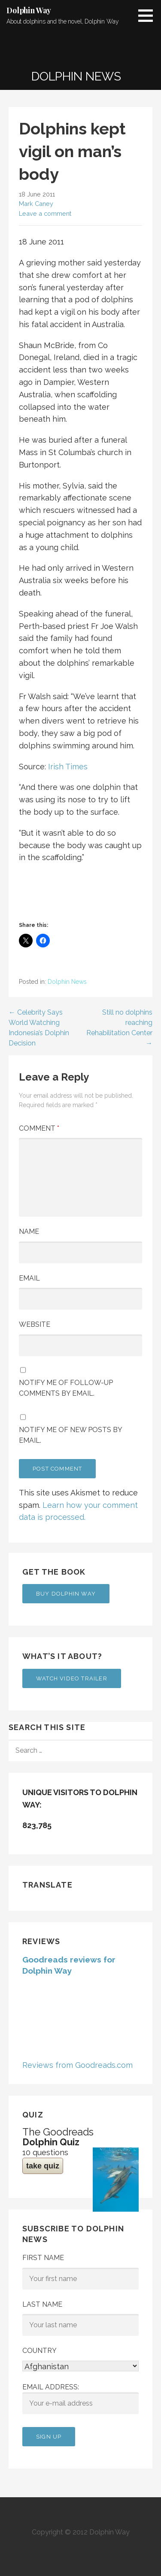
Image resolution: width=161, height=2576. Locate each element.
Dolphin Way (28, 10)
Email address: (80, 2399)
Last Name (42, 2304)
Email (29, 1278)
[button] (148, 15)
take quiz (42, 2166)
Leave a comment (45, 213)
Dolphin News (67, 981)
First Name (43, 2258)
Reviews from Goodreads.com (77, 2065)
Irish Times (68, 766)
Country (39, 2351)
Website (34, 1324)
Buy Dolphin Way (66, 1593)
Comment (39, 1128)
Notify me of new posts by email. (70, 1435)
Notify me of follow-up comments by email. (66, 1388)
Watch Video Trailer (71, 1678)
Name (29, 1231)
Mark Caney (36, 203)
